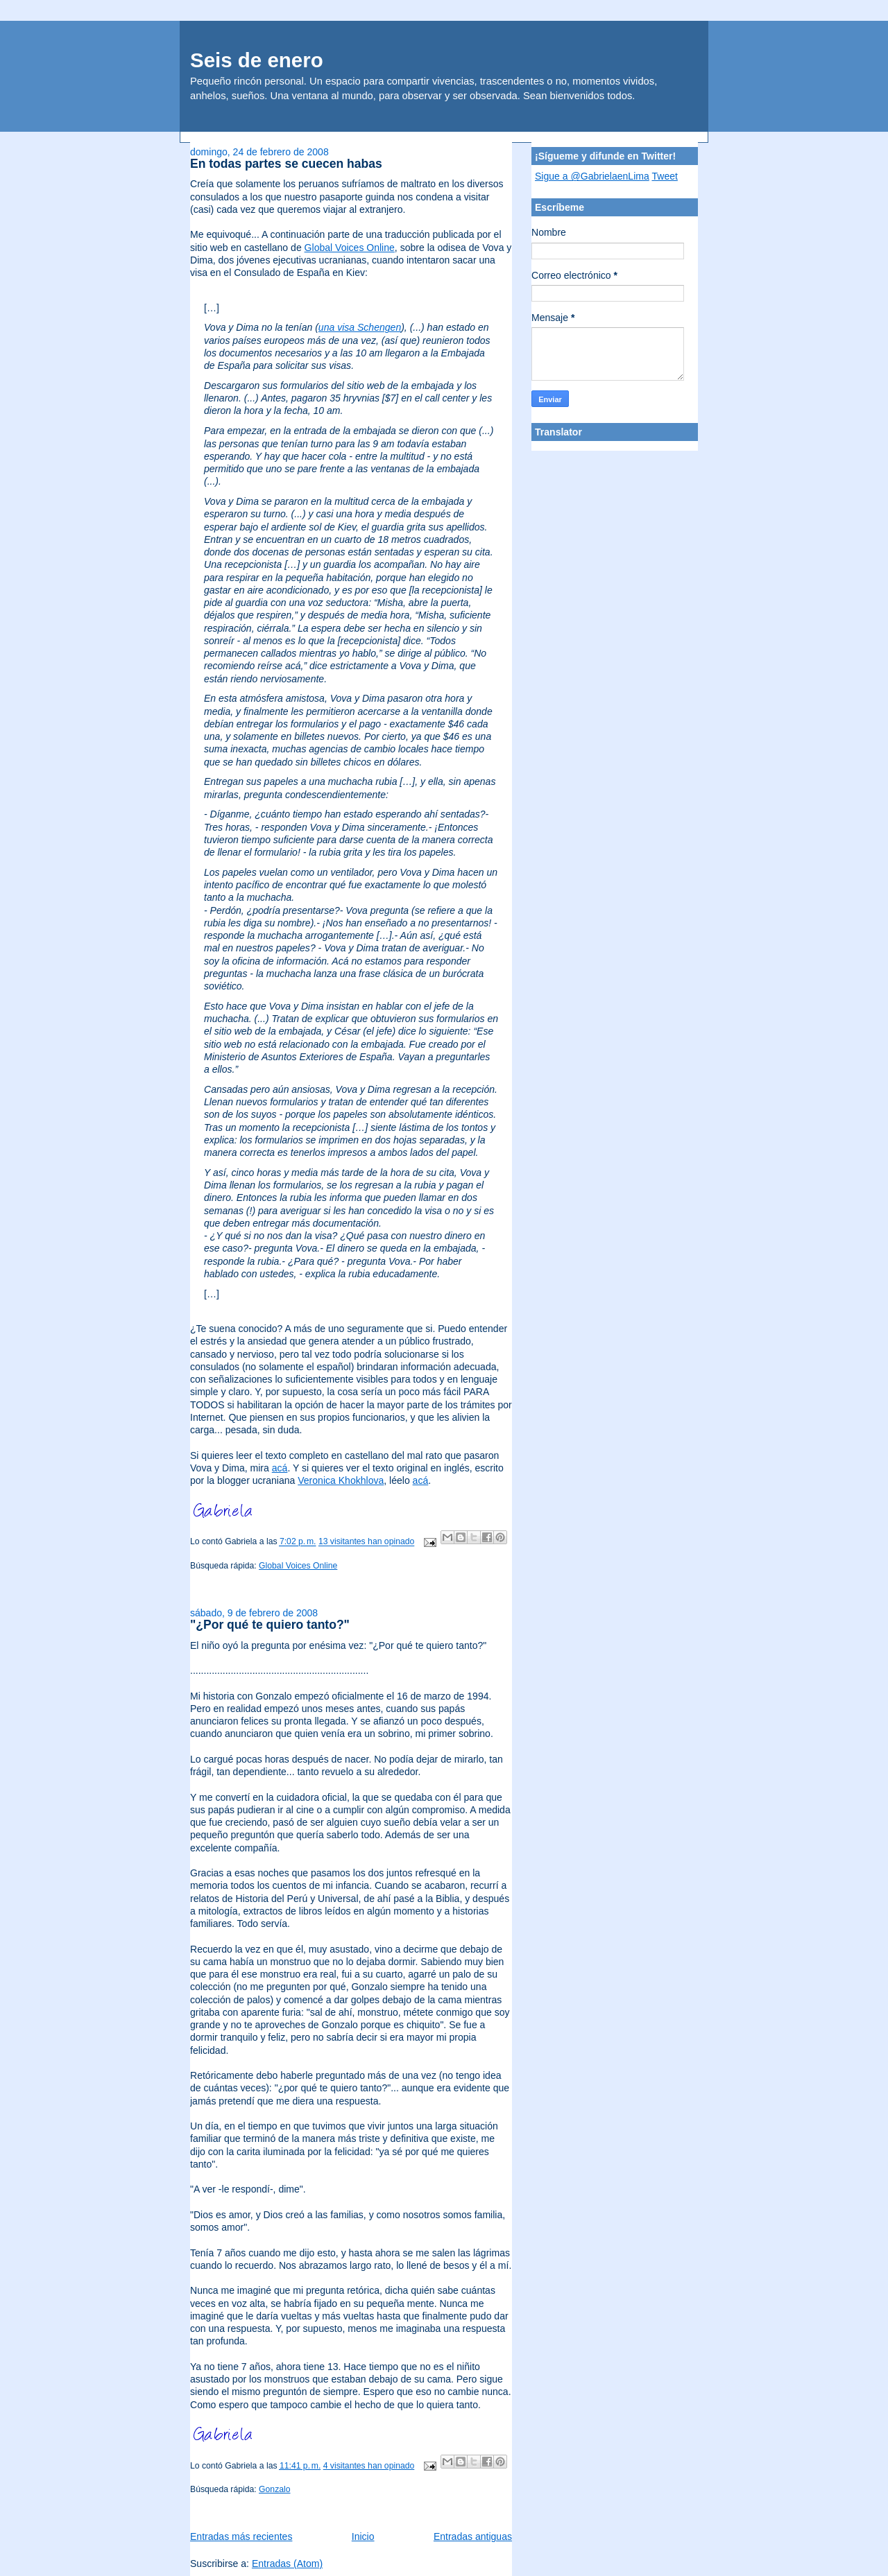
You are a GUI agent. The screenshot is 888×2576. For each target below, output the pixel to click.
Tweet (664, 176)
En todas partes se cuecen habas (286, 164)
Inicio (363, 2536)
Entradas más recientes (241, 2536)
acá (280, 1467)
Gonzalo (274, 2489)
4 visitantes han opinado (369, 2466)
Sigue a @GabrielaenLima (592, 176)
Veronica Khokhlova (341, 1480)
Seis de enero (256, 60)
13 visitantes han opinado (366, 1542)
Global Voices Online (350, 247)
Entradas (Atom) (287, 2563)
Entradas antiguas (473, 2536)
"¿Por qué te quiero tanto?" (270, 1625)
